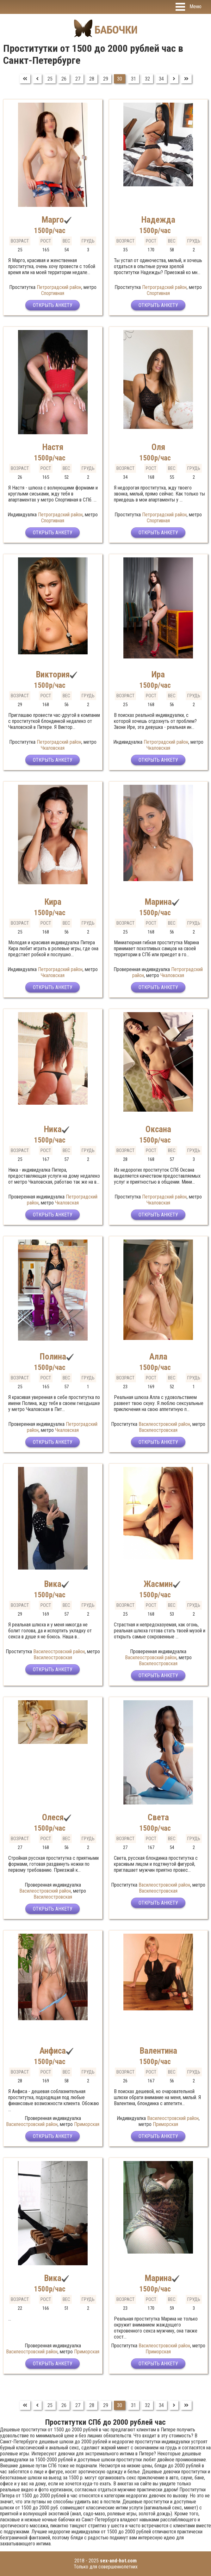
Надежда (158, 220)
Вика (52, 1584)
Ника (53, 1129)
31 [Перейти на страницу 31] (133, 79)
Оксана (158, 1129)
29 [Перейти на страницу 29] (105, 79)
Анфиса (53, 2051)
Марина (158, 902)
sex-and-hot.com (118, 2561)
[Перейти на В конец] (186, 78)
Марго (52, 220)
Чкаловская (53, 748)
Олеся (53, 1817)
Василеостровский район (164, 1424)
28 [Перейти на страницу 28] (91, 79)
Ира (158, 675)
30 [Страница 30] (119, 79)
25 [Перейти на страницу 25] (50, 79)
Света (158, 1817)
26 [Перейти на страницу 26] (63, 79)
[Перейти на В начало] (25, 78)
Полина (53, 1357)
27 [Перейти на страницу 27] (77, 79)
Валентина (158, 2051)
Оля (158, 447)
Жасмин (158, 1584)
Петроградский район (59, 287)
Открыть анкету (52, 305)
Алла (158, 1357)
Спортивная (52, 293)
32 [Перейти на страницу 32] (147, 79)
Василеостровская (158, 1430)
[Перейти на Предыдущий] (37, 78)
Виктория (53, 675)
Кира (52, 902)
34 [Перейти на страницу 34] (161, 79)
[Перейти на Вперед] (174, 78)
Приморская (86, 2124)
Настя (52, 447)
